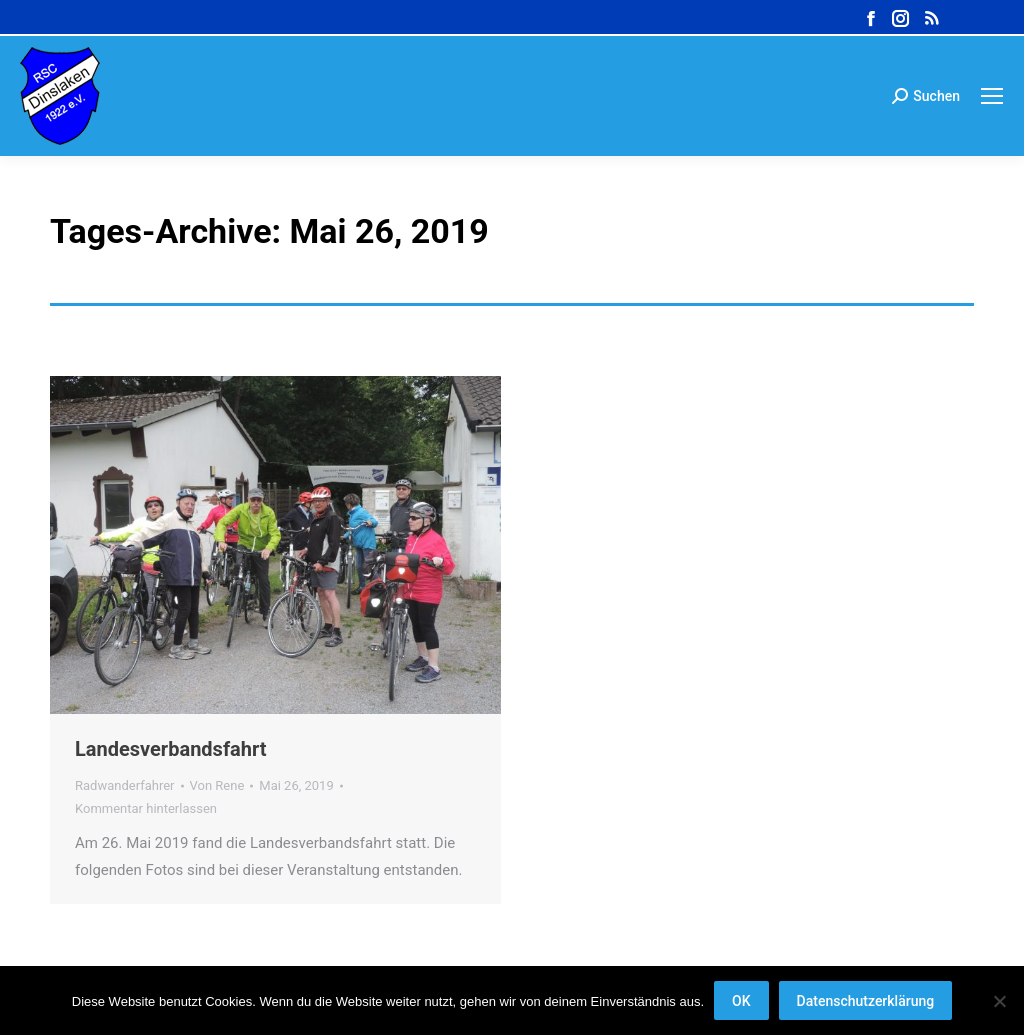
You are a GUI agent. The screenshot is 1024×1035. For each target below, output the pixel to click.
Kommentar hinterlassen (146, 808)
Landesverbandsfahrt (171, 749)
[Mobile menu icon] (992, 96)
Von (217, 785)
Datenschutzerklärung (866, 1001)
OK (741, 1001)
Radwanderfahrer (125, 785)
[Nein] (999, 1001)
